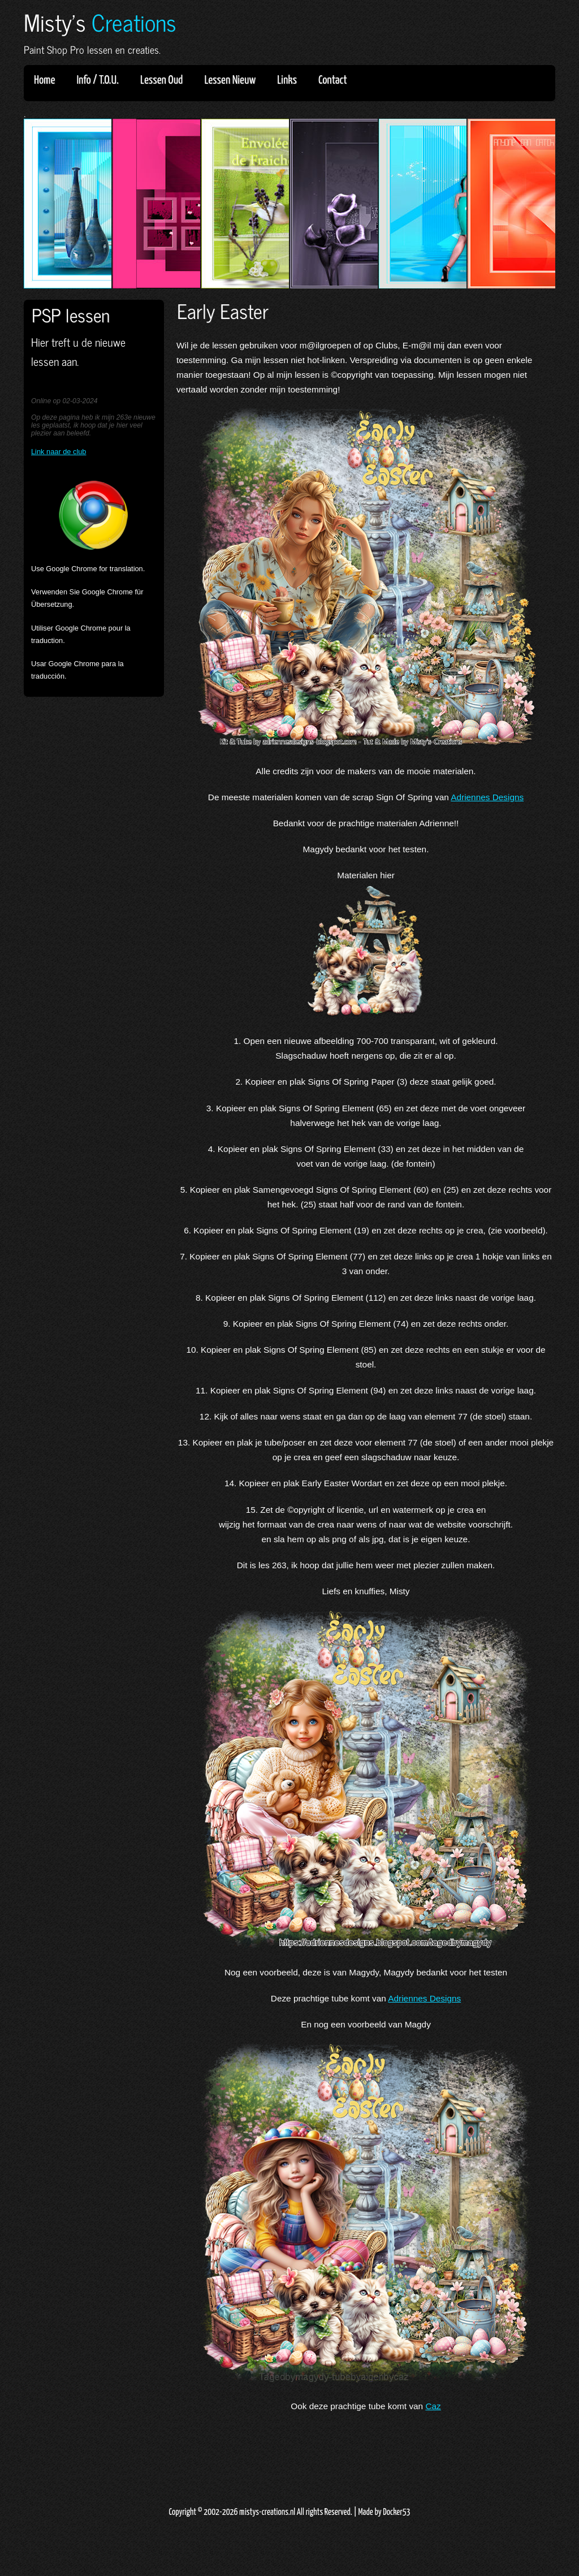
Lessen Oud (165, 80)
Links (290, 80)
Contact (332, 80)
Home (44, 80)
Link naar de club (58, 451)
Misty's (100, 22)
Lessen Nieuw (233, 80)
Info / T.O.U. (97, 80)
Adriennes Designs (487, 797)
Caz (432, 2406)
